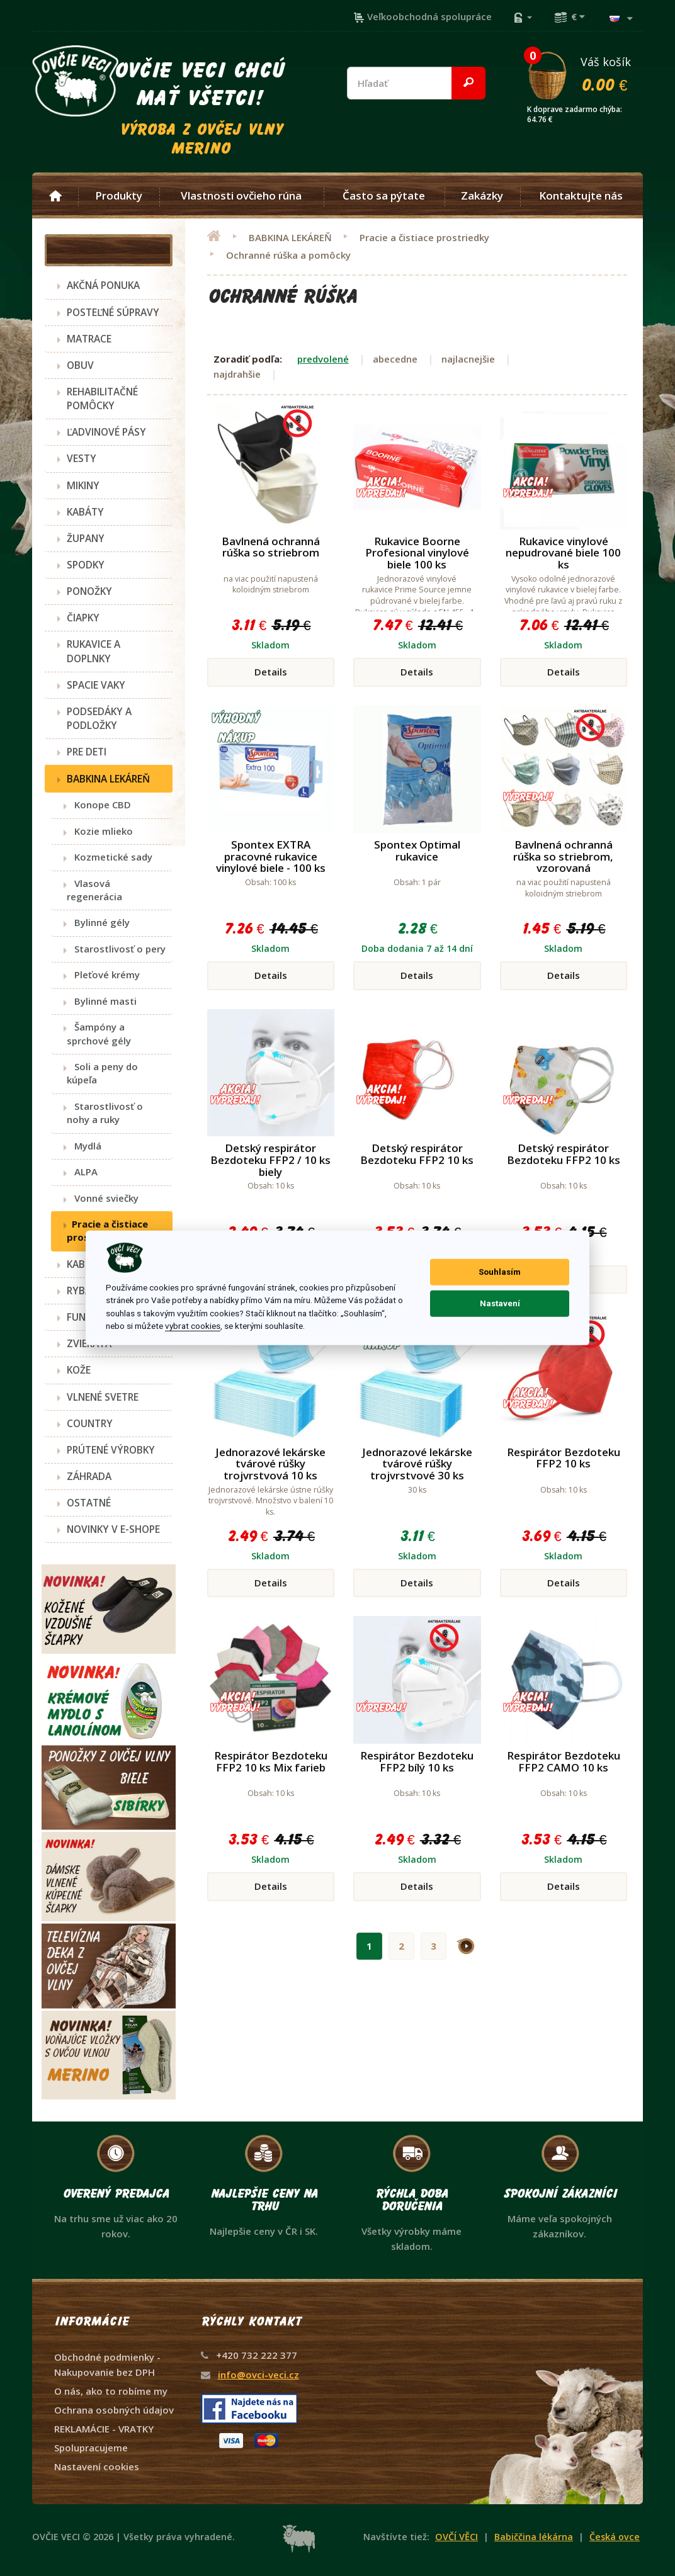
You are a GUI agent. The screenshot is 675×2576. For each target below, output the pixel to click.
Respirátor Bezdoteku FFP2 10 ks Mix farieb (270, 1761)
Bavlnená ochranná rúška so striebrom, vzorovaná (563, 856)
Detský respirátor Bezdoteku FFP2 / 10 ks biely (270, 1159)
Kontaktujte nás (581, 195)
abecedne (395, 359)
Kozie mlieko (100, 831)
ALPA (82, 1171)
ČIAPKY (83, 617)
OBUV (80, 365)
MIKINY (83, 485)
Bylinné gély (98, 922)
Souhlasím (500, 1272)
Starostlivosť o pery (116, 948)
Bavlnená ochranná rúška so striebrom (271, 547)
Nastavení (500, 1303)
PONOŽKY (89, 591)
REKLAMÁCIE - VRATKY (104, 2428)
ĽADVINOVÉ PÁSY (106, 432)
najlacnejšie (468, 359)
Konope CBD (99, 804)
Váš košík (584, 73)
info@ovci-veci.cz (258, 2374)
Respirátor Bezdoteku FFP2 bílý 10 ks (417, 1761)
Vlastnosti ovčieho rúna (241, 195)
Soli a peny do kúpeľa (102, 1073)
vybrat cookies (192, 1326)
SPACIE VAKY (96, 685)
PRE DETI (86, 752)
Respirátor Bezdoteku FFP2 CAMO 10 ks (563, 1761)
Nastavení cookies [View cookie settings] (96, 2466)
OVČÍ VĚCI (456, 2537)
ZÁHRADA (89, 1476)
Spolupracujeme (91, 2447)
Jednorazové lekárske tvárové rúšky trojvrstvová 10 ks (270, 1464)
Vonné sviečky (103, 1198)
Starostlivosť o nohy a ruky (105, 1113)
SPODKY (86, 565)
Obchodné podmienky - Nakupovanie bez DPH (107, 2364)
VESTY (81, 458)
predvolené (323, 359)
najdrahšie (237, 374)
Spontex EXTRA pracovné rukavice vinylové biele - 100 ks (271, 856)
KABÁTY (85, 512)
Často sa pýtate (384, 195)
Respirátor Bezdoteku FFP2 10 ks (563, 1458)
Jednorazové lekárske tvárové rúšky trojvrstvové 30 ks (417, 1464)
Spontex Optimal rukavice (417, 850)
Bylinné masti (102, 1001)
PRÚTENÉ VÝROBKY (111, 1450)
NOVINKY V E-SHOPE (113, 1529)
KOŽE (79, 1370)
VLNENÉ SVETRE (103, 1397)
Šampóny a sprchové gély (99, 1033)
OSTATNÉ (89, 1503)
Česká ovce (614, 2537)
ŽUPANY (86, 538)
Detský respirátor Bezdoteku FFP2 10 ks (417, 1154)
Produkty (118, 195)
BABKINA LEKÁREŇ (108, 779)
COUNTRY (90, 1423)
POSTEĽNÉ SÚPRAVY (113, 312)
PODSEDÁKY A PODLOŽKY (99, 718)
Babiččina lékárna (533, 2537)
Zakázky (482, 195)
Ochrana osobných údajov (114, 2410)
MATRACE (89, 339)
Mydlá (84, 1145)
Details (270, 671)
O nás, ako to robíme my (110, 2391)
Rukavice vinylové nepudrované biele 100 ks (563, 553)
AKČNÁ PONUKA (103, 285)
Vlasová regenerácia (94, 890)
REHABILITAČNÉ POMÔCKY (102, 398)
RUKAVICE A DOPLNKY (93, 651)
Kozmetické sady (109, 856)
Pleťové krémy (103, 974)
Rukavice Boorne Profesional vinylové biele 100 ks (417, 553)
